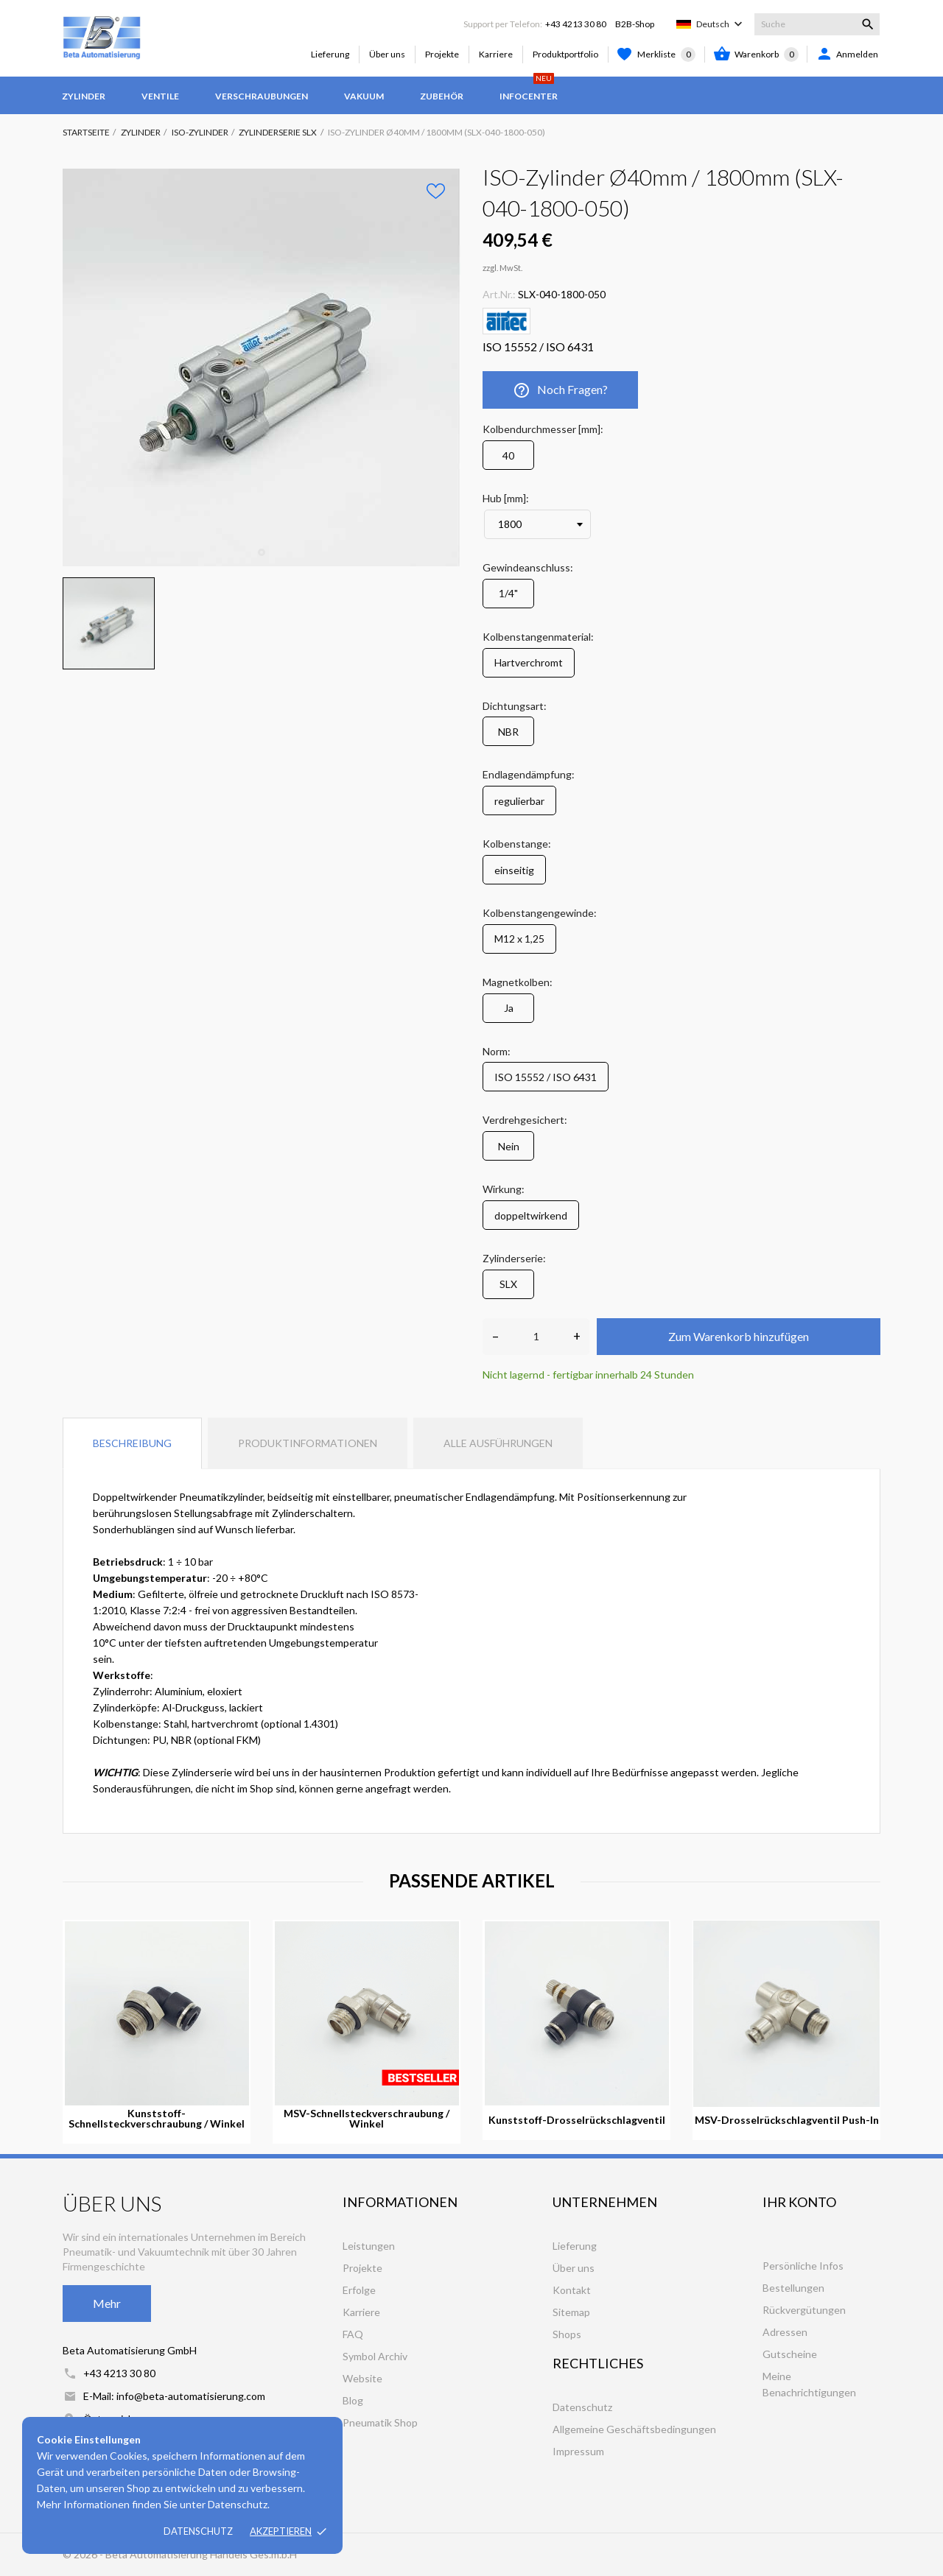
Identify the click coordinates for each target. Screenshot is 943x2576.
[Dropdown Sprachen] (721, 24)
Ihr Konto (799, 2202)
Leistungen (369, 2245)
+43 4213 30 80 (575, 23)
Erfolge (359, 2290)
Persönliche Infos (803, 2265)
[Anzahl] (536, 1336)
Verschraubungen (261, 96)
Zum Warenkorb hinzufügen (738, 1336)
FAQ (353, 2334)
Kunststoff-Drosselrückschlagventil (576, 2120)
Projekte (442, 54)
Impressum (578, 2451)
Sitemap (571, 2312)
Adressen (785, 2332)
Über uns (387, 54)
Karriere (496, 54)
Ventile (160, 96)
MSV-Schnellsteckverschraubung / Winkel (366, 2118)
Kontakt (572, 2290)
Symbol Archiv (375, 2356)
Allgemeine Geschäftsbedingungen (634, 2429)
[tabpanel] (261, 367)
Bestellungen (793, 2287)
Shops (567, 2334)
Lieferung (330, 54)
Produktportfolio (565, 54)
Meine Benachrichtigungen (809, 2384)
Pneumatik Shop (380, 2422)
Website (362, 2378)
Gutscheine (790, 2354)
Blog (353, 2400)
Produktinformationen (307, 1443)
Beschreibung (132, 1443)
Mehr (107, 2303)
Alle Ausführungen (498, 1443)
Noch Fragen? (560, 390)
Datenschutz (198, 2531)
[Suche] (817, 24)
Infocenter (528, 89)
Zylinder (83, 96)
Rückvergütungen (804, 2310)
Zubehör (441, 96)
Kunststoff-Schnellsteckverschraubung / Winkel (157, 2118)
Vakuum (364, 96)
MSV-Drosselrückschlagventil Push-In (787, 2120)
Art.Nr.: (499, 294)
